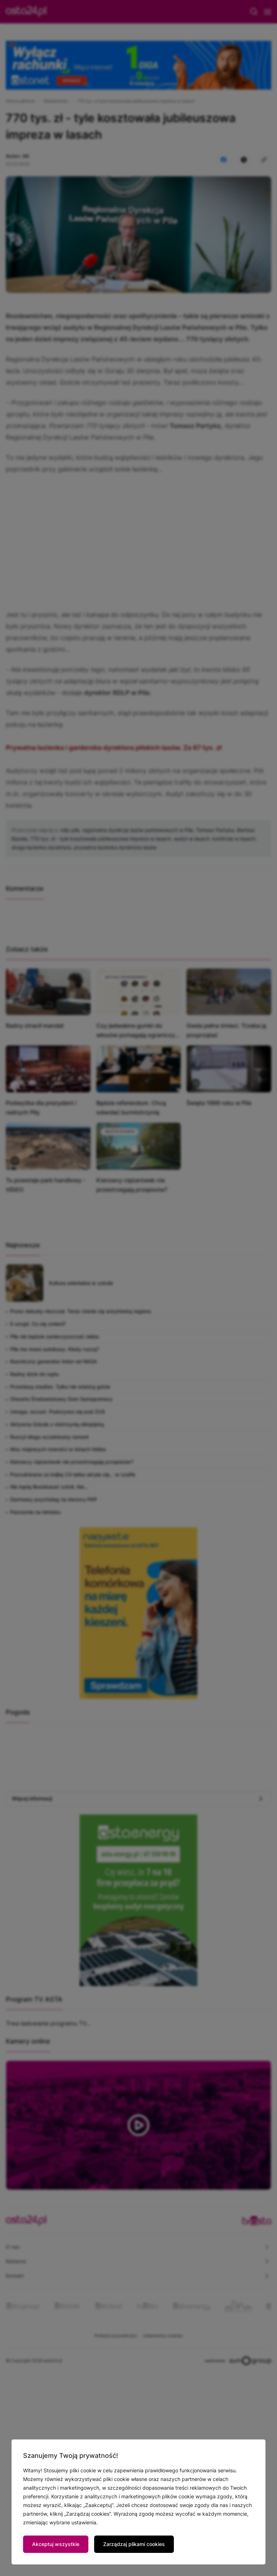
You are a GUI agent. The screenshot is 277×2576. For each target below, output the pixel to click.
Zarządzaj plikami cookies (134, 2544)
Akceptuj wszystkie (55, 2544)
